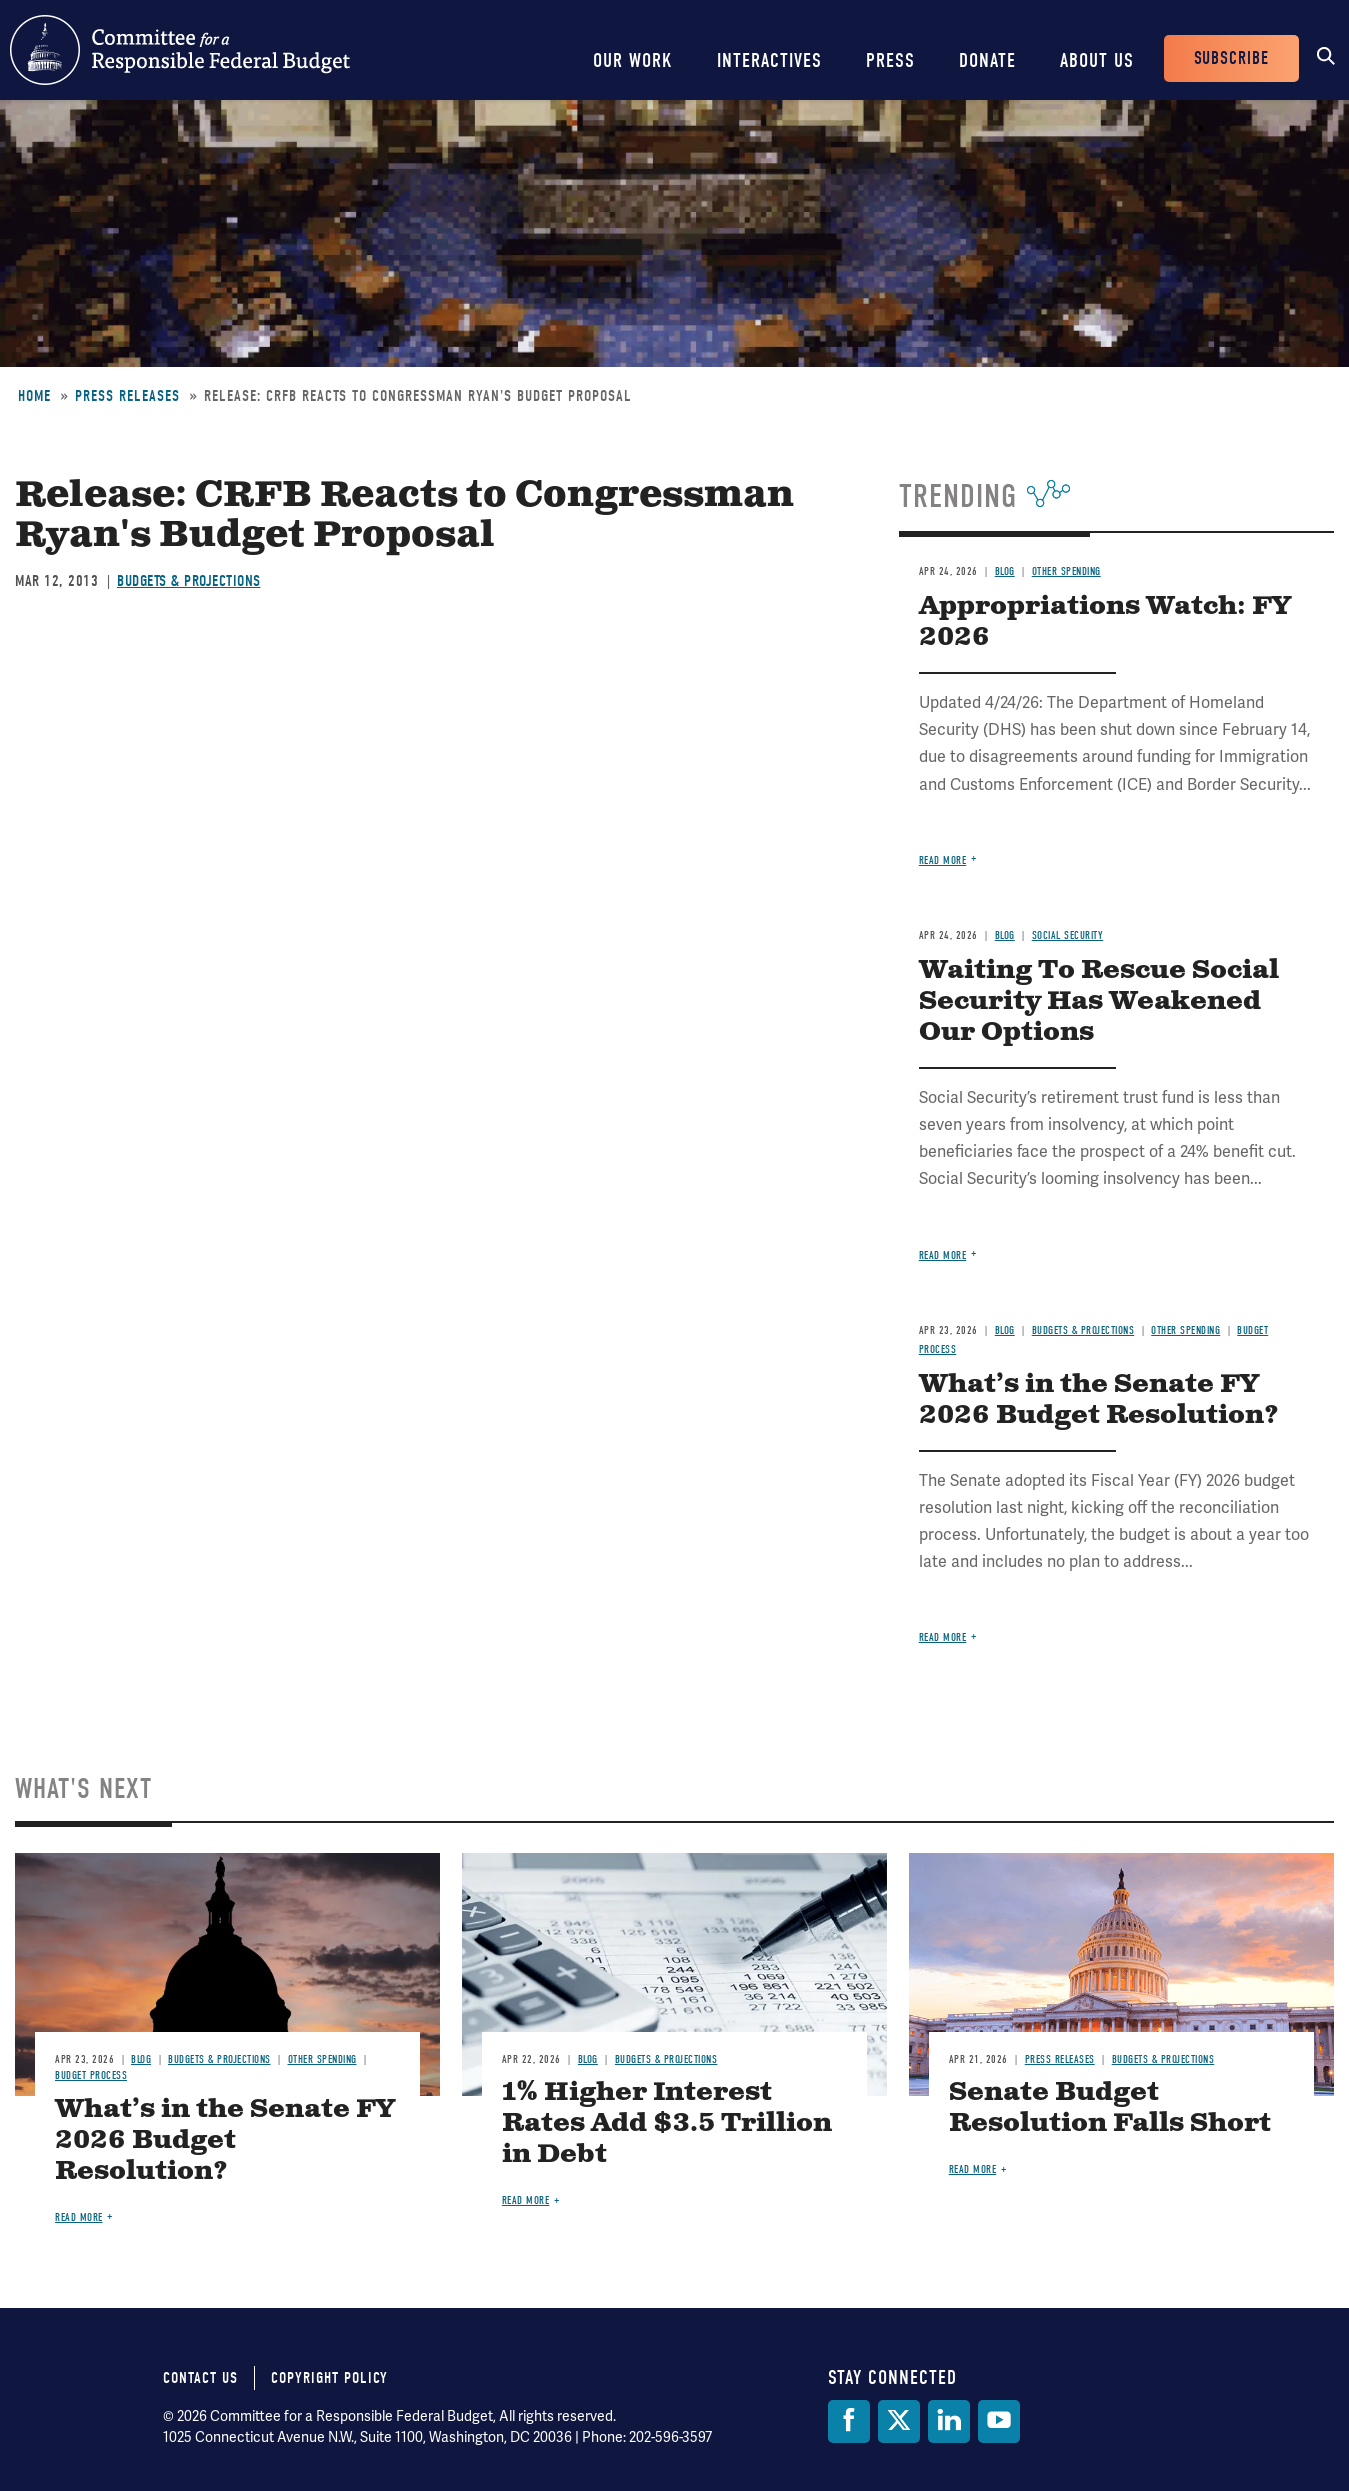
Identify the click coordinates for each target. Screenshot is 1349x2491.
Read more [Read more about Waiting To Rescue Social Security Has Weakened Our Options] (943, 1255)
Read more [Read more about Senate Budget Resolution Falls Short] (973, 2169)
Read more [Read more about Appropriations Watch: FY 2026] (943, 860)
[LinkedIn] (949, 2421)
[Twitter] (899, 2421)
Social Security (1068, 935)
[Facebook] (849, 2421)
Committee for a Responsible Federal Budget (180, 50)
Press (890, 60)
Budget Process (91, 2075)
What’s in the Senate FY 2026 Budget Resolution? (1099, 1400)
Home (34, 396)
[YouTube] (999, 2421)
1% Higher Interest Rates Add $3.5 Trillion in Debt (667, 2123)
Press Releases (127, 396)
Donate (987, 60)
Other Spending (1066, 571)
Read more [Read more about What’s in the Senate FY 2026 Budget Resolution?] (943, 1637)
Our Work (633, 60)
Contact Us (200, 2378)
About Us (1097, 60)
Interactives (769, 60)
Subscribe (1231, 58)
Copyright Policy (329, 2378)
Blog (1005, 571)
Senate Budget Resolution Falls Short (1110, 2108)
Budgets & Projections (189, 581)
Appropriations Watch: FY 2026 (1105, 622)
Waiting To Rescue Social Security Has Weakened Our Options (1099, 1001)
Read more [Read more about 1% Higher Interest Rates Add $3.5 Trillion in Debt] (526, 2200)
